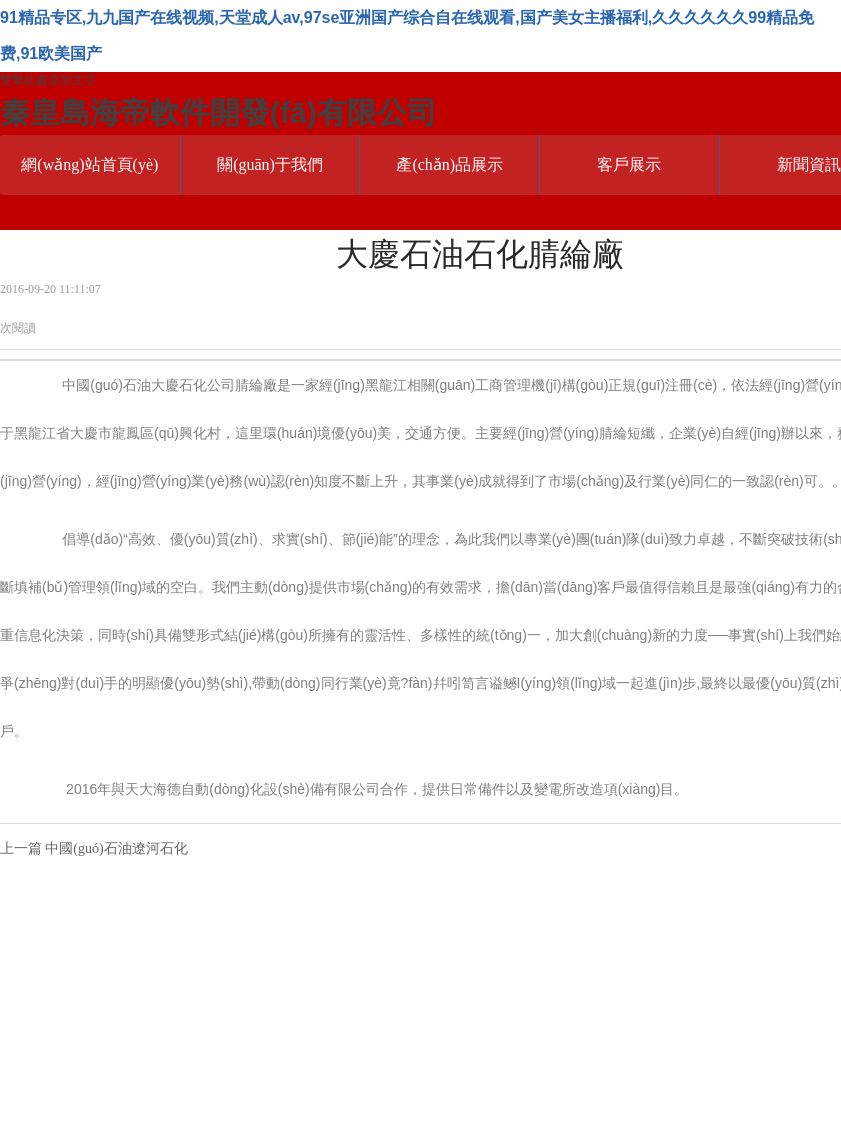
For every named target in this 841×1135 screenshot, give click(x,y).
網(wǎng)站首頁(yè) (89, 164)
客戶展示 (629, 164)
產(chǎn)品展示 (449, 164)
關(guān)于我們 (270, 164)
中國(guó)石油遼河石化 (116, 848)
